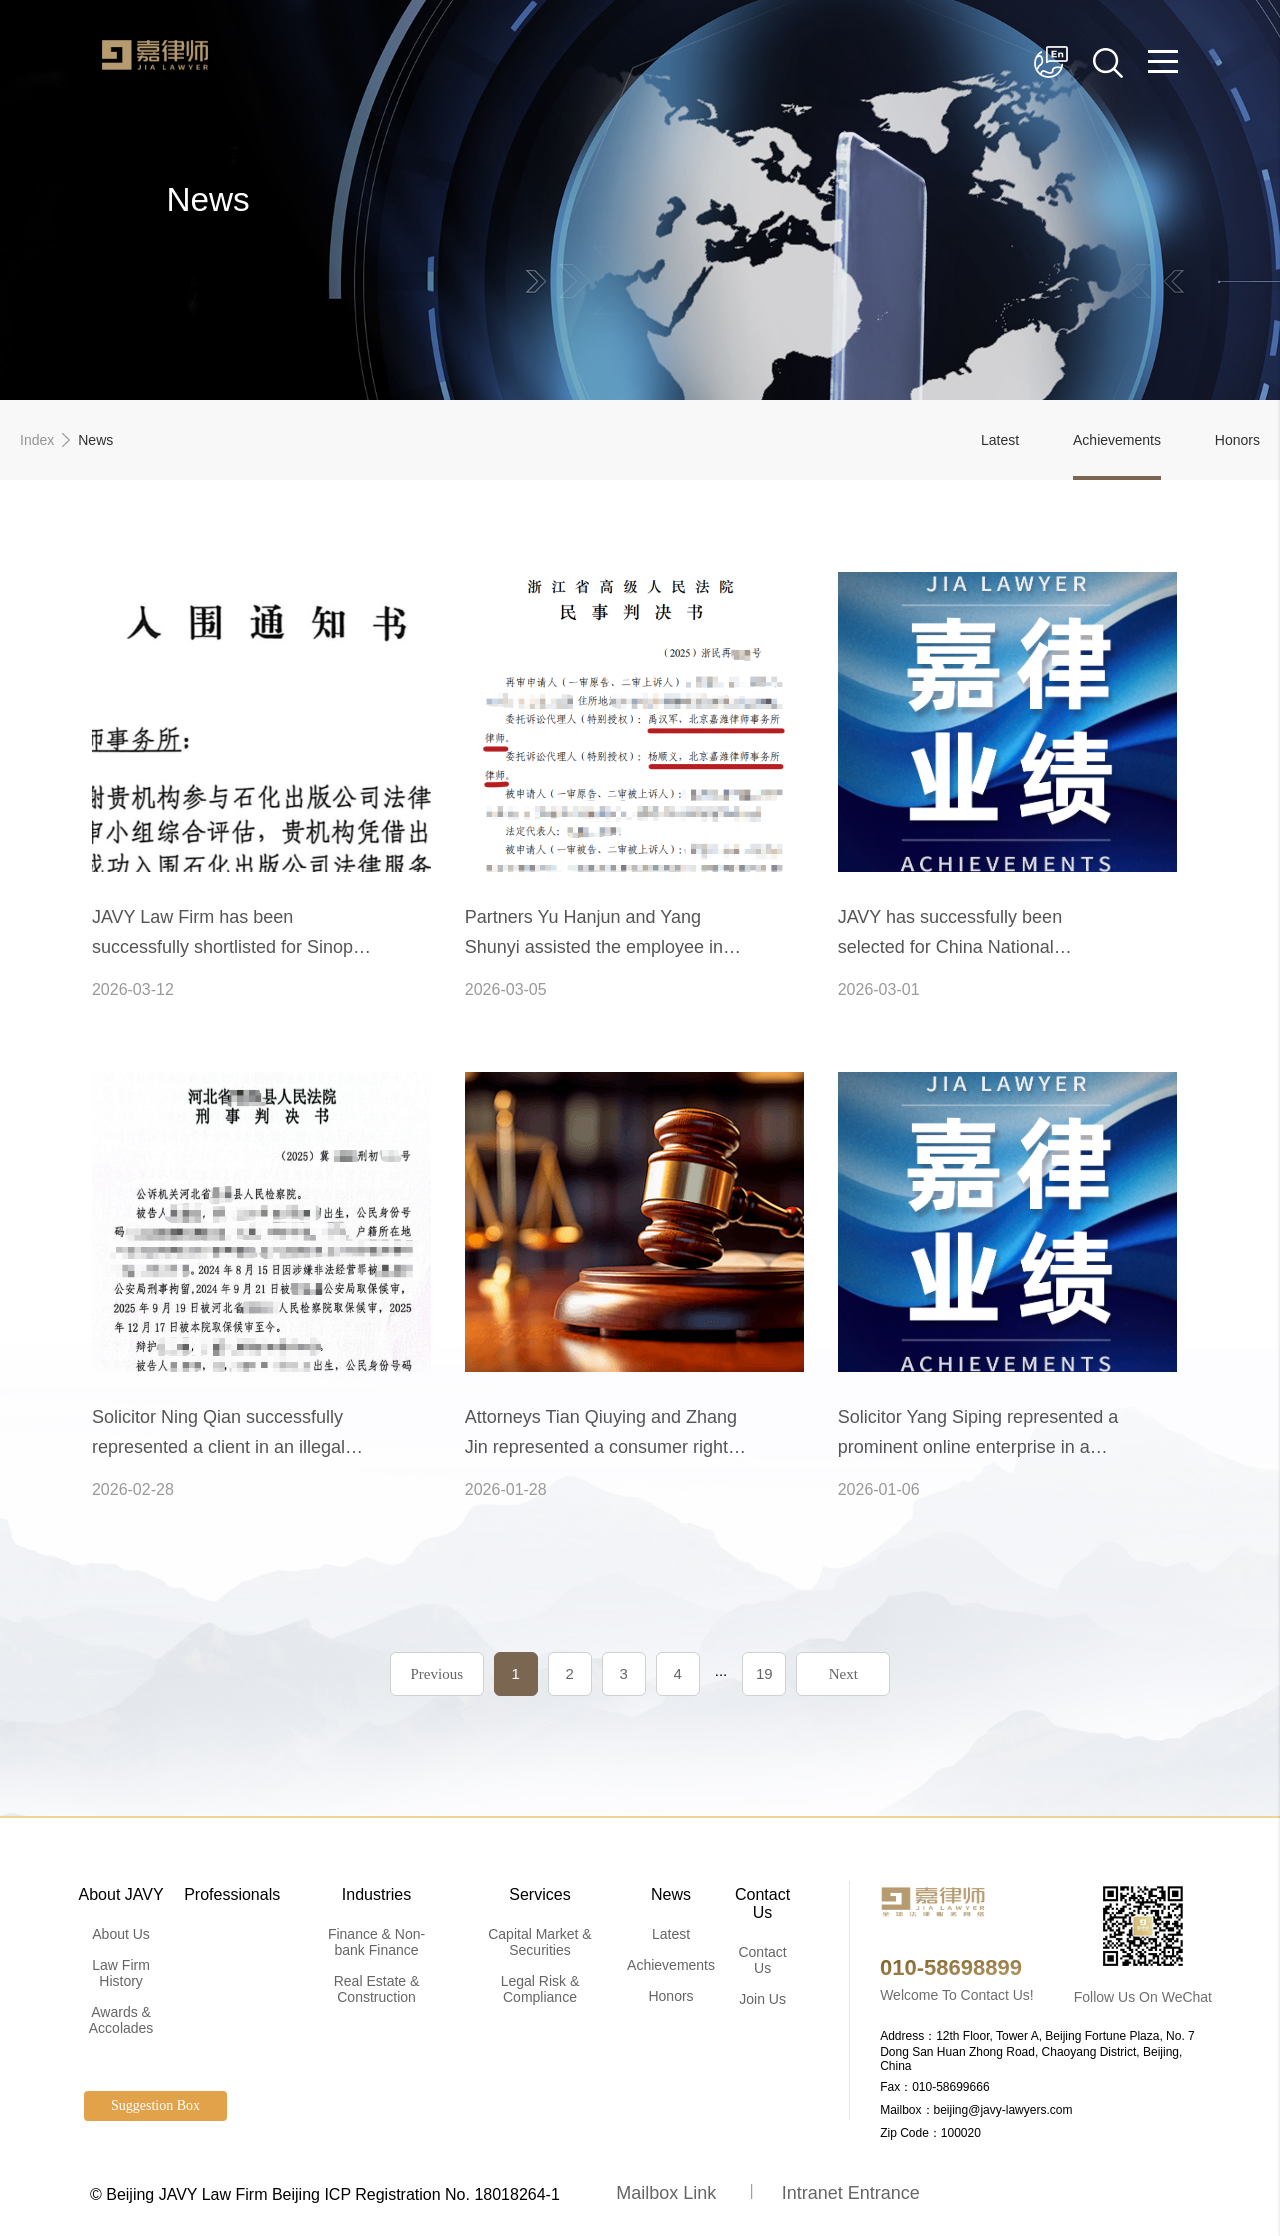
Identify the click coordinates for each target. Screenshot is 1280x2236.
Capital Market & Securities (539, 1942)
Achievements (1117, 440)
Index (37, 440)
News (671, 1894)
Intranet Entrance (851, 2193)
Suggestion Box (155, 2105)
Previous (436, 1674)
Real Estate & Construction (377, 1989)
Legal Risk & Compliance (540, 1989)
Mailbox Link (666, 2193)
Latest (1000, 440)
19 (764, 1673)
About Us (121, 1934)
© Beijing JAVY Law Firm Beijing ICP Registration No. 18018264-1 (325, 2194)
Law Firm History (121, 1973)
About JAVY (121, 1894)
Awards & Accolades (121, 2020)
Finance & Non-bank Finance (376, 1942)
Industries (376, 1894)
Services (539, 1894)
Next (843, 1674)
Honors (1237, 440)
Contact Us (762, 1903)
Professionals (232, 1894)
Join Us (762, 1999)
